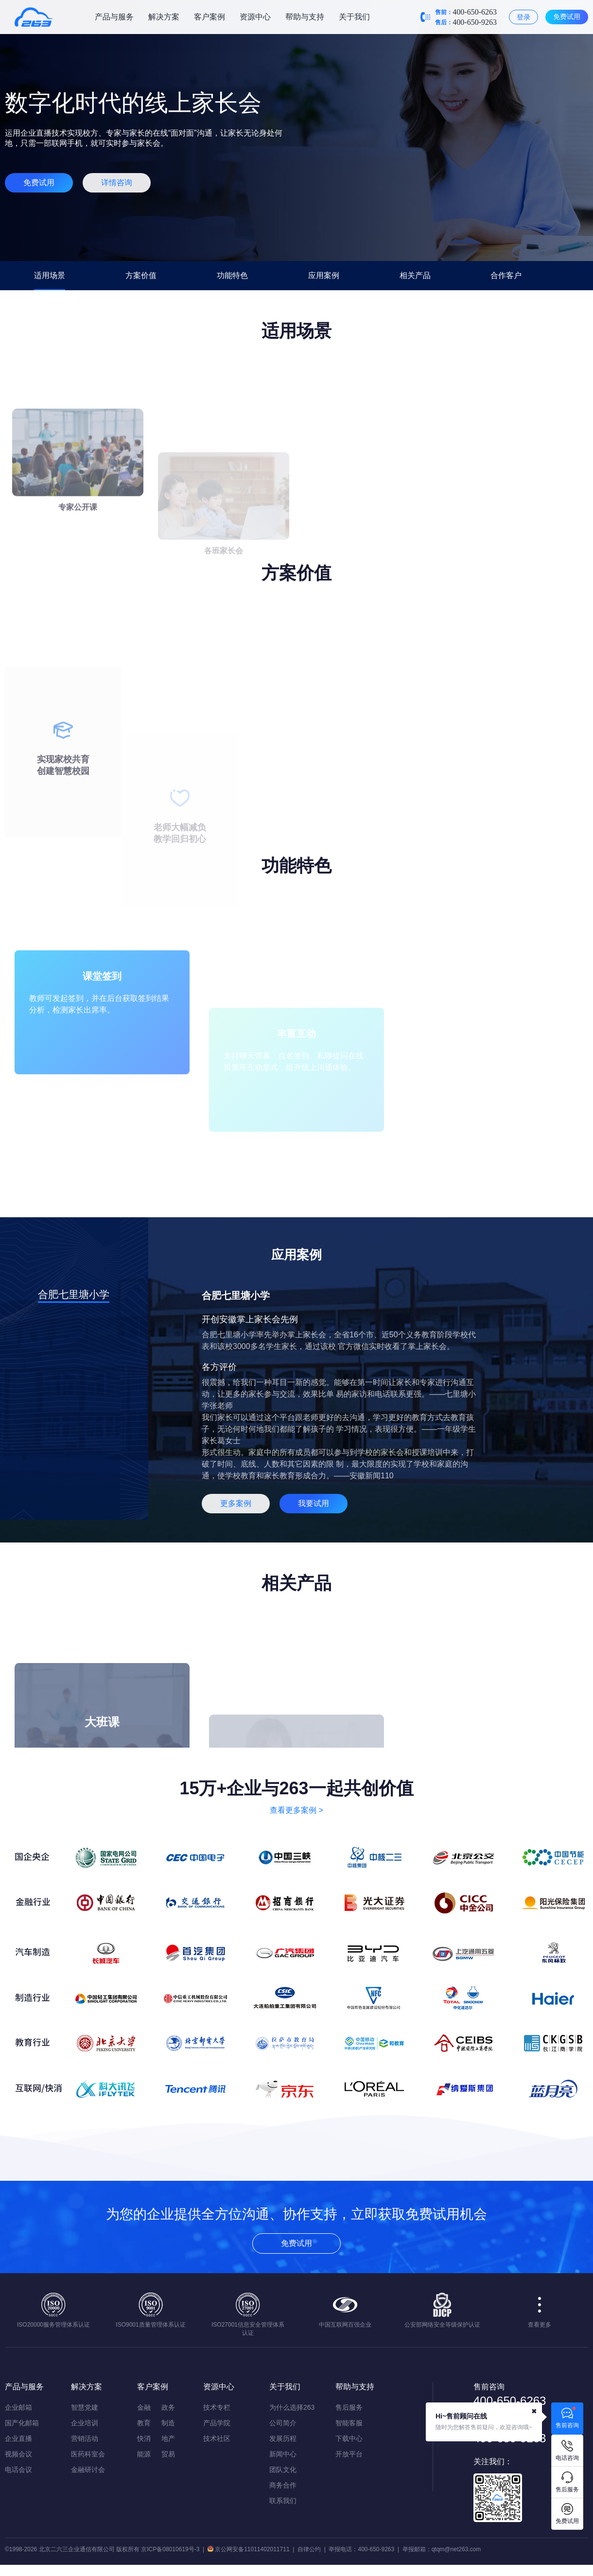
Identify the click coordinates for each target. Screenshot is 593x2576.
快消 (144, 2438)
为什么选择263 (291, 2407)
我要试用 (313, 1503)
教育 (144, 2423)
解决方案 (163, 17)
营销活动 (84, 2438)
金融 (144, 2407)
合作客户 (506, 275)
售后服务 (349, 2407)
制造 (168, 2423)
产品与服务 (114, 17)
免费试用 (566, 16)
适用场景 (49, 275)
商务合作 (282, 2485)
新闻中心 (282, 2454)
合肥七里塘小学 (73, 1294)
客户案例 (209, 17)
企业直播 (18, 2438)
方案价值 (141, 275)
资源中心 (255, 17)
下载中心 (349, 2438)
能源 (144, 2454)
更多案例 (235, 1503)
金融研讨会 (88, 2469)
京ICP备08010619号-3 (170, 2549)
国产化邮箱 (22, 2423)
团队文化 (282, 2469)
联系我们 (282, 2501)
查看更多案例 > (296, 1810)
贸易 (168, 2454)
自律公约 (309, 2549)
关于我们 (354, 17)
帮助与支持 (304, 17)
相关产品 (415, 275)
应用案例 (323, 275)
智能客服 (349, 2423)
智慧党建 (84, 2407)
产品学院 (216, 2423)
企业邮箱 (18, 2407)
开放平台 (349, 2454)
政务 (168, 2407)
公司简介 (282, 2423)
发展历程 (282, 2438)
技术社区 (216, 2438)
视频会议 (18, 2454)
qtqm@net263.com (456, 2549)
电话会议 (18, 2469)
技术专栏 (216, 2407)
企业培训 (84, 2423)
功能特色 (232, 275)
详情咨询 (116, 182)
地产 (168, 2438)
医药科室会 (88, 2454)
